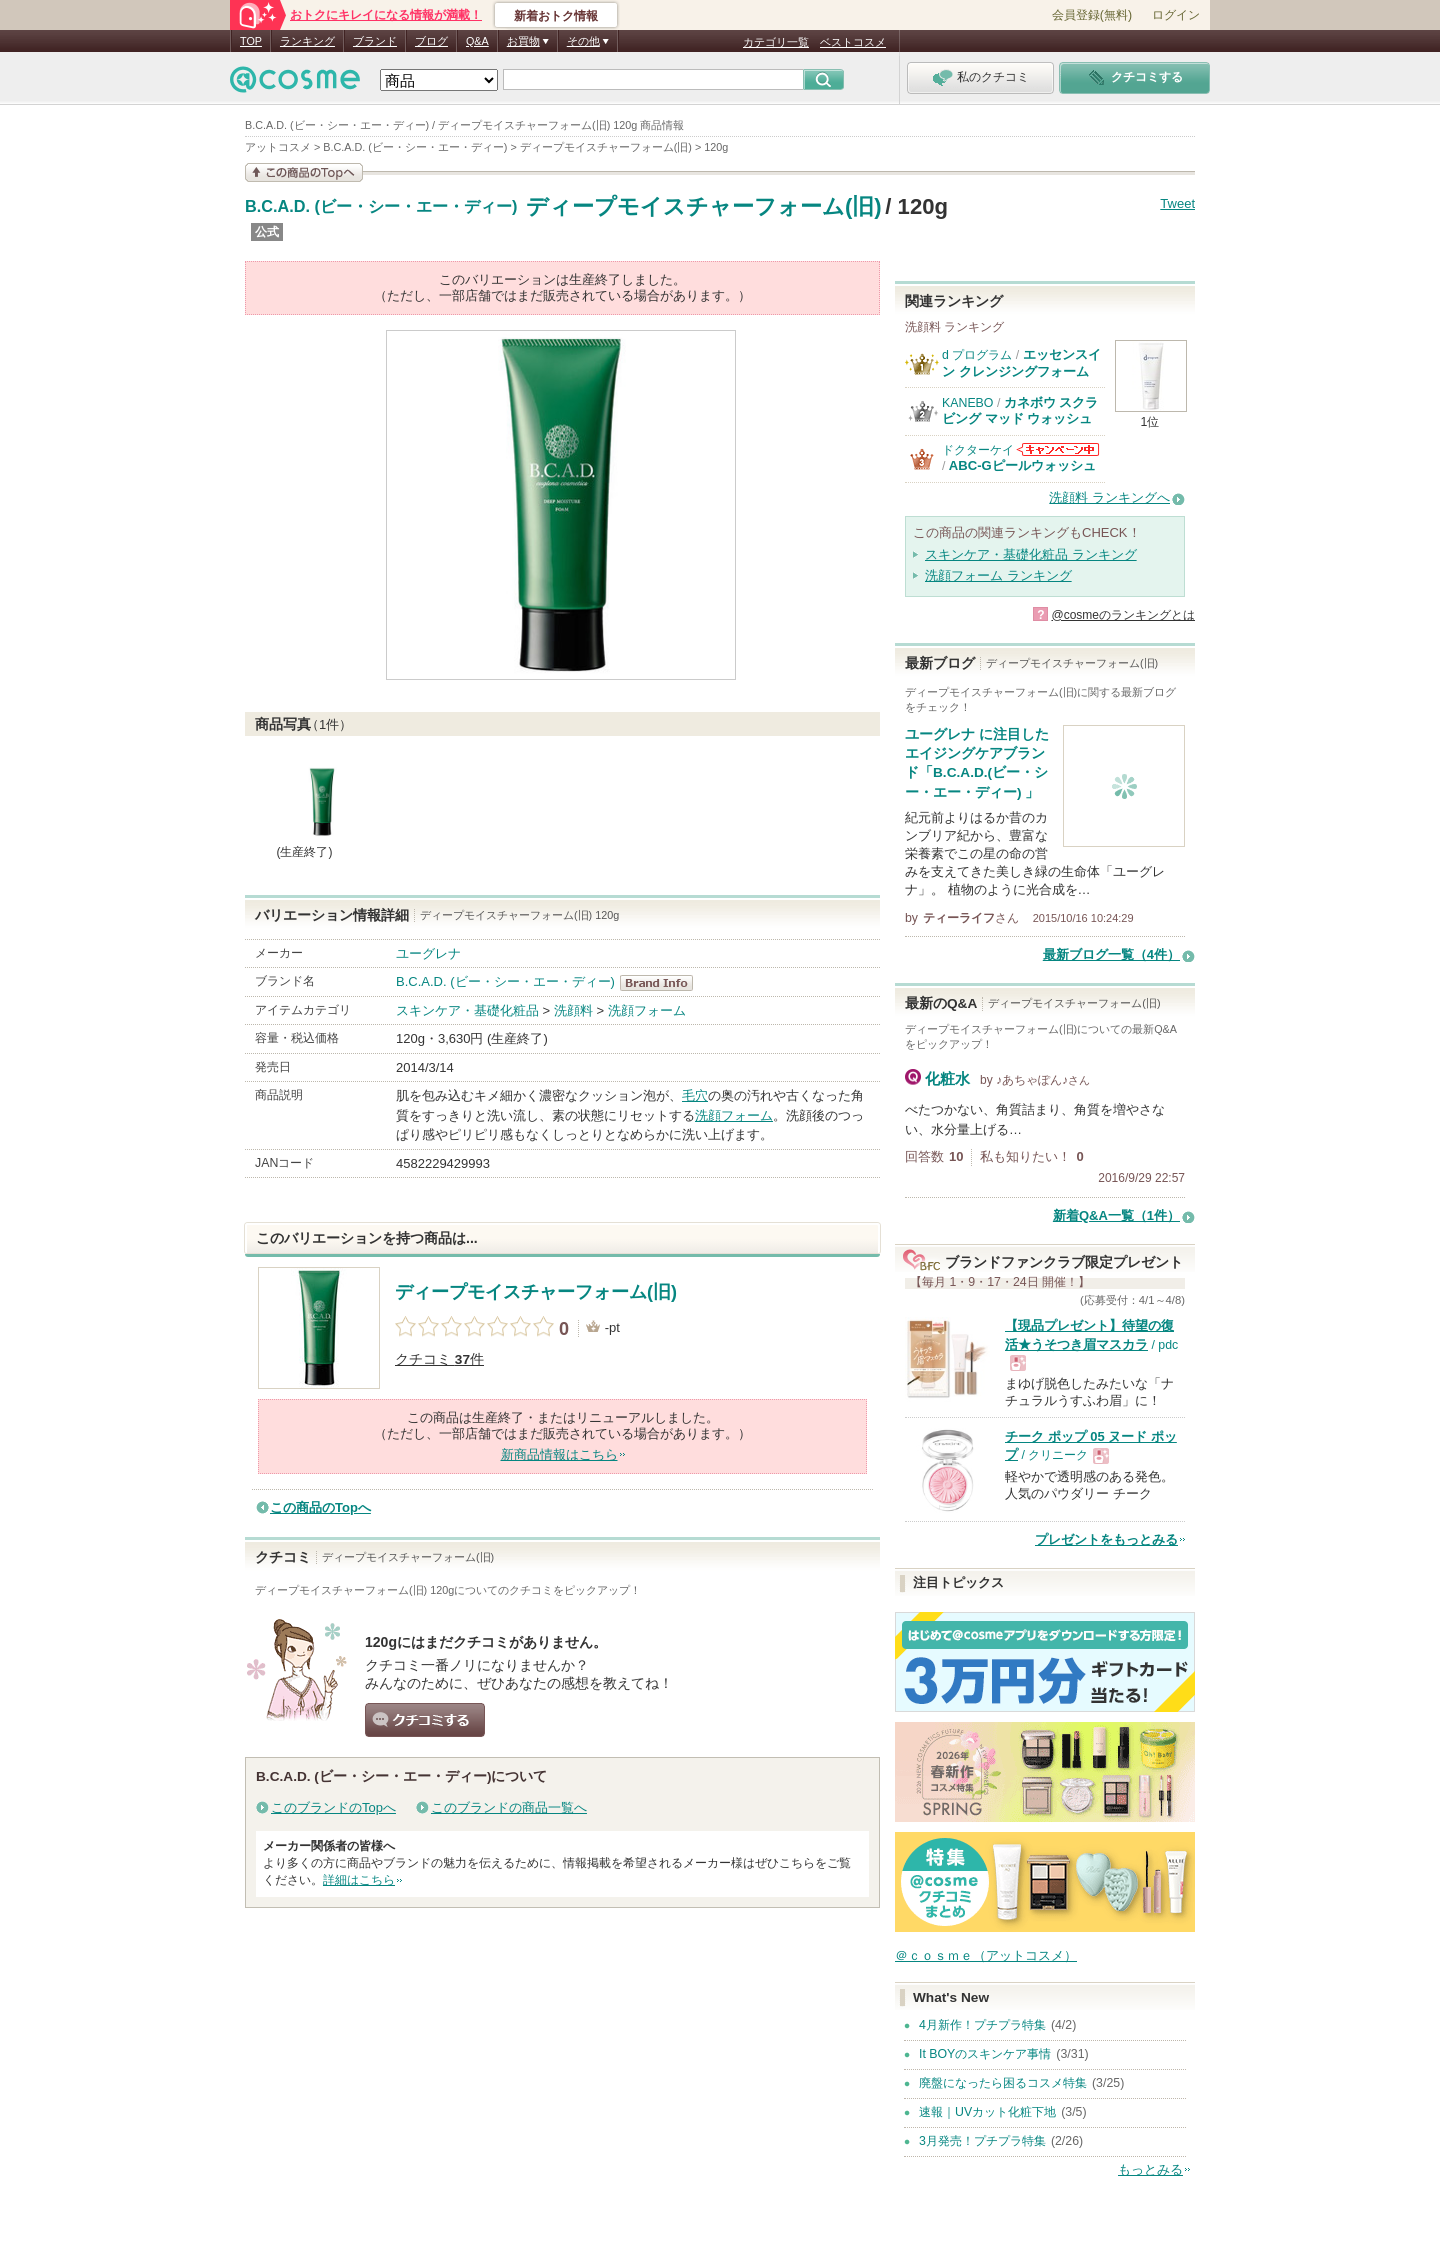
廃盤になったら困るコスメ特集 (1003, 2083)
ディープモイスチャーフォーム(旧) (704, 206)
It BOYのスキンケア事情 (985, 2054)
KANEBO (967, 403)
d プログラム (977, 355)
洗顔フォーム (647, 1010)
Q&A (477, 41)
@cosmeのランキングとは (1123, 615)
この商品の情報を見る (304, 172)
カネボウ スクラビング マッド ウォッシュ (1020, 410)
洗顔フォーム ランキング (998, 575)
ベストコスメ (853, 42)
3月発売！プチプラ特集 (982, 2141)
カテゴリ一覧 (776, 42)
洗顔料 (573, 1010)
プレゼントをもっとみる (1106, 1539)
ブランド (375, 41)
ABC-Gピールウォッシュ (1022, 465)
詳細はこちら (359, 1880)
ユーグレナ (428, 953)
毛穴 (695, 1095)
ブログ (431, 41)
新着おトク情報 (556, 16)
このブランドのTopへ (333, 1807)
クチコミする (425, 1720)
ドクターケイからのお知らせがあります (1058, 449)
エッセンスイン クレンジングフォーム (1021, 362)
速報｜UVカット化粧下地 (987, 2112)
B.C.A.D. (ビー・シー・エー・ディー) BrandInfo (662, 983)
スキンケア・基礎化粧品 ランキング (1031, 554)
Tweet (1177, 203)
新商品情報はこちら (559, 1454)
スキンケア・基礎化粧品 (467, 1010)
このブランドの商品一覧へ (509, 1807)
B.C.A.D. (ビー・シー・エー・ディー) (381, 207)
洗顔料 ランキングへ (1109, 497)
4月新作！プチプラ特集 (982, 2025)
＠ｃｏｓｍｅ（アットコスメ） (986, 1955)
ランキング (307, 41)
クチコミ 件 (439, 1359)
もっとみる (1150, 2169)
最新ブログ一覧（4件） (1111, 954)
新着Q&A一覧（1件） (1116, 1215)
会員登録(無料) (1092, 15)
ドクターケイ (978, 450)
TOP (251, 41)
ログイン (1176, 15)
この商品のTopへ (320, 1507)
